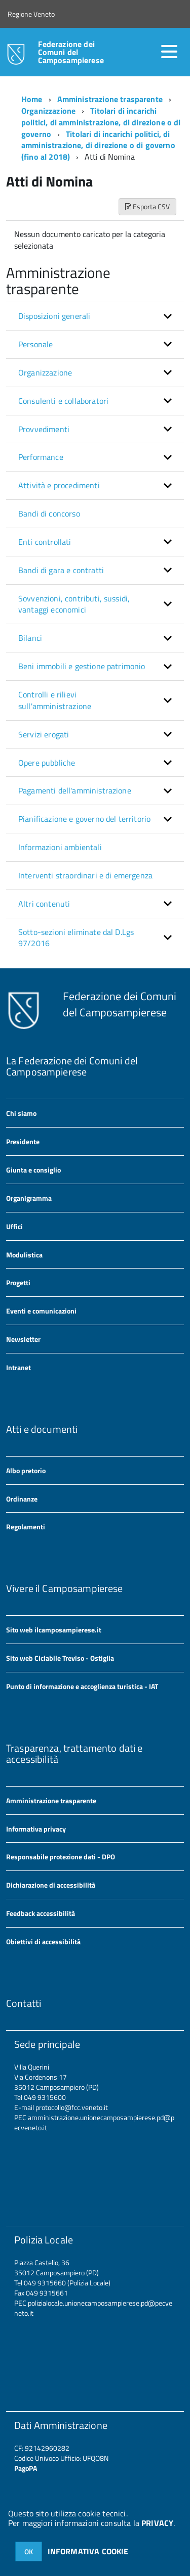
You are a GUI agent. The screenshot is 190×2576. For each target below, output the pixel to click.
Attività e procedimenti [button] (59, 485)
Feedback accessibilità (40, 1913)
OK (28, 2551)
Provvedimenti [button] (43, 429)
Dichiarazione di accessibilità (50, 1885)
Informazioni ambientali (60, 847)
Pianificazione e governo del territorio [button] (84, 819)
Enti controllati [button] (44, 542)
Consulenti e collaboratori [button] (63, 401)
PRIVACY (157, 2523)
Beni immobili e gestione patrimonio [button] (81, 666)
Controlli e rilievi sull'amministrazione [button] (54, 700)
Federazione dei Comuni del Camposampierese (71, 52)
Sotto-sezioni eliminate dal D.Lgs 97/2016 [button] (76, 938)
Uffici (14, 1226)
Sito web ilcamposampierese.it (53, 1629)
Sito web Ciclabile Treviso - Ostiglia (60, 1658)
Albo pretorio (26, 1470)
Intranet (18, 1367)
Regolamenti (25, 1526)
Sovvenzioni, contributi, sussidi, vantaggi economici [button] (74, 604)
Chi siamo (21, 1113)
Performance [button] (40, 457)
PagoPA (25, 2468)
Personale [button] (35, 344)
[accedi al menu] (169, 51)
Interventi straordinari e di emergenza (85, 875)
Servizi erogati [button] (43, 734)
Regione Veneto (31, 14)
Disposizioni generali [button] (54, 316)
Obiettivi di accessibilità (43, 1941)
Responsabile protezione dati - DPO (60, 1856)
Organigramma (29, 1198)
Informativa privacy (36, 1828)
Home (32, 99)
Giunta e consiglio (33, 1169)
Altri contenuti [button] (44, 904)
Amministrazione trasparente (110, 99)
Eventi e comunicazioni (41, 1310)
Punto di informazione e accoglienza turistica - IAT (82, 1686)
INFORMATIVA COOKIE (88, 2551)
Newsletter (23, 1339)
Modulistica (24, 1254)
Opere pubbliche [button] (46, 763)
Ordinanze (21, 1498)
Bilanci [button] (30, 638)
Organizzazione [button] (45, 372)
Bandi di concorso (49, 513)
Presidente (23, 1141)
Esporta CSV (147, 206)
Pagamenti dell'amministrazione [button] (74, 790)
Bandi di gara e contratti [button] (61, 570)
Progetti (18, 1282)
